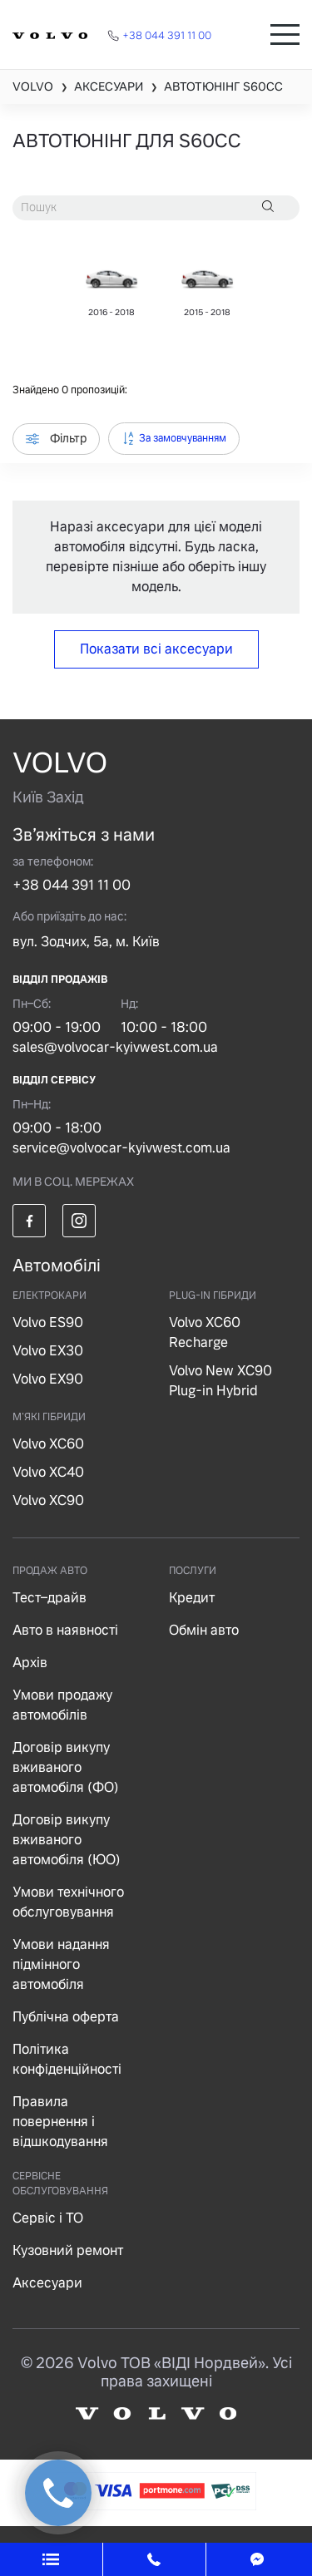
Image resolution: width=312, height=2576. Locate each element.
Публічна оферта (65, 2017)
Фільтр (56, 438)
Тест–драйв (49, 1597)
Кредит (192, 1597)
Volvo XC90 (48, 1500)
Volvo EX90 (47, 1379)
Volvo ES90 (47, 1322)
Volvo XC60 (48, 1444)
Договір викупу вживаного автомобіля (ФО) (65, 1767)
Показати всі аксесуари (156, 649)
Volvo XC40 (48, 1472)
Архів (29, 1662)
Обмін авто (204, 1630)
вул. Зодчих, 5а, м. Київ (86, 941)
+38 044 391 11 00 (71, 885)
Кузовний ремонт (67, 2250)
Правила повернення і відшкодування (60, 2121)
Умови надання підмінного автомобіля (61, 1964)
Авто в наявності (65, 1630)
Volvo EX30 (47, 1351)
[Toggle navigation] (285, 34)
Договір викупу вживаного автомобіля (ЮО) (66, 1839)
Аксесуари (47, 2283)
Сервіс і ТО (47, 2218)
